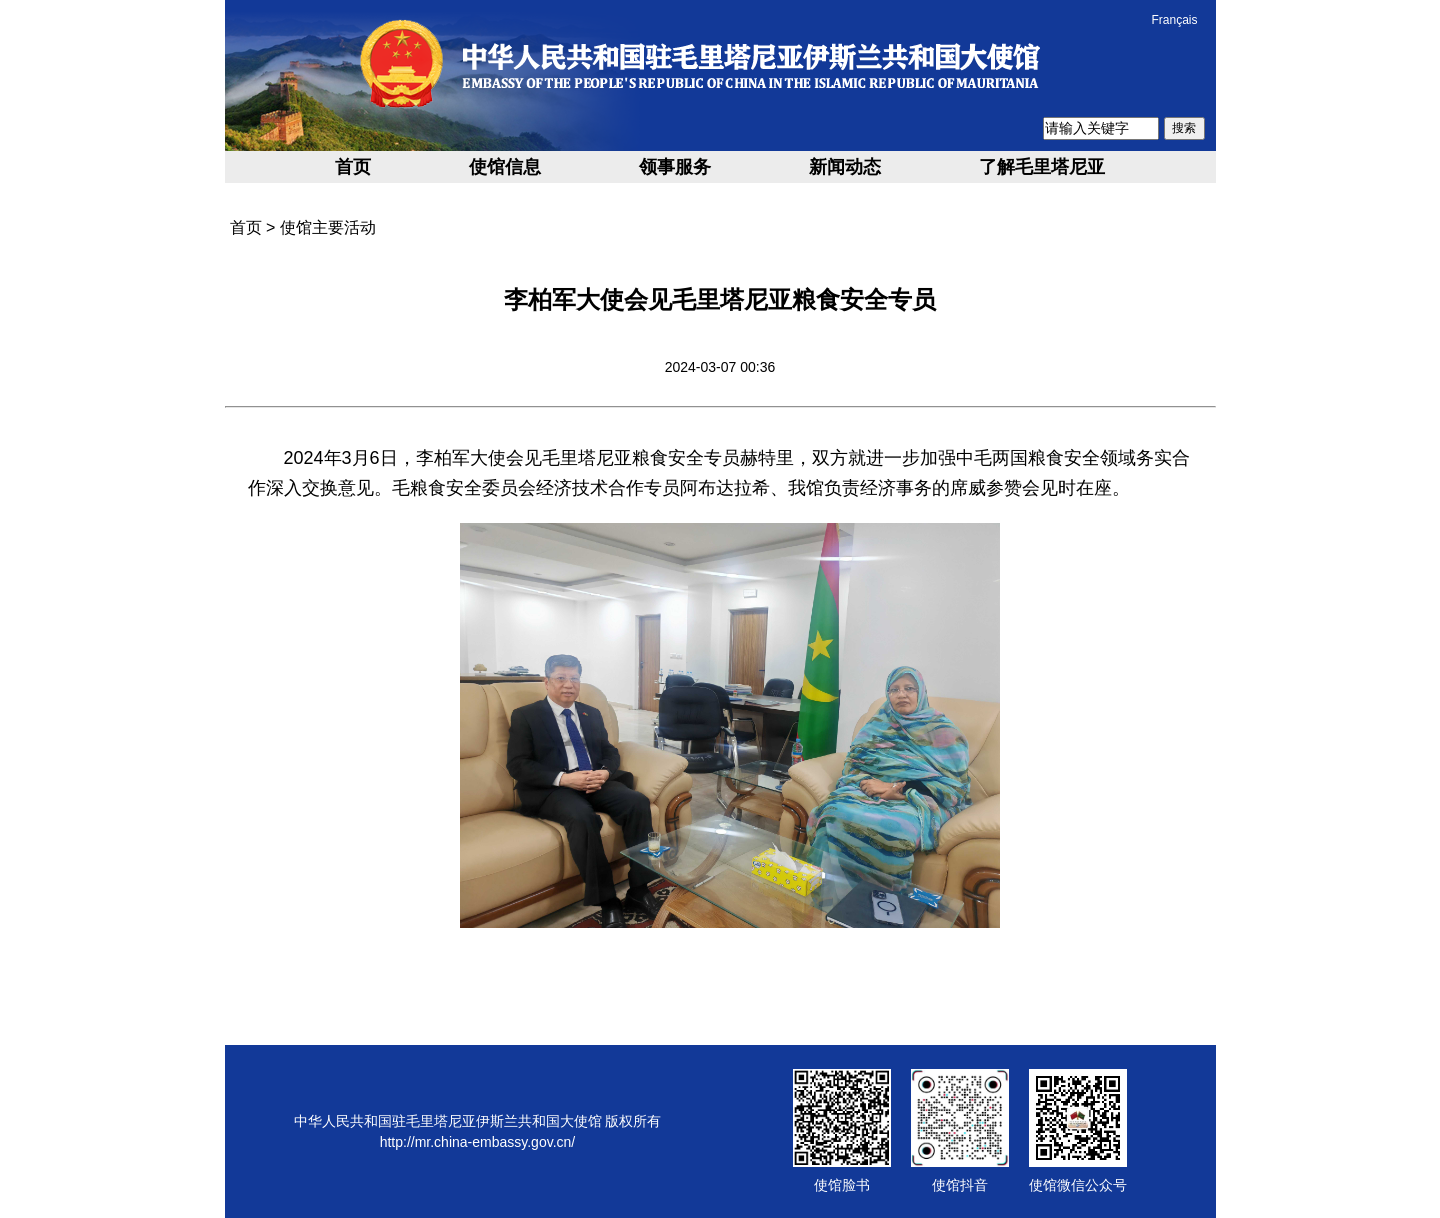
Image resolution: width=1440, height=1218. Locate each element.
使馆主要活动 (328, 227)
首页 (353, 167)
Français (1174, 20)
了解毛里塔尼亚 (1042, 167)
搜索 (1184, 128)
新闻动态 (845, 167)
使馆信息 (505, 167)
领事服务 (675, 167)
